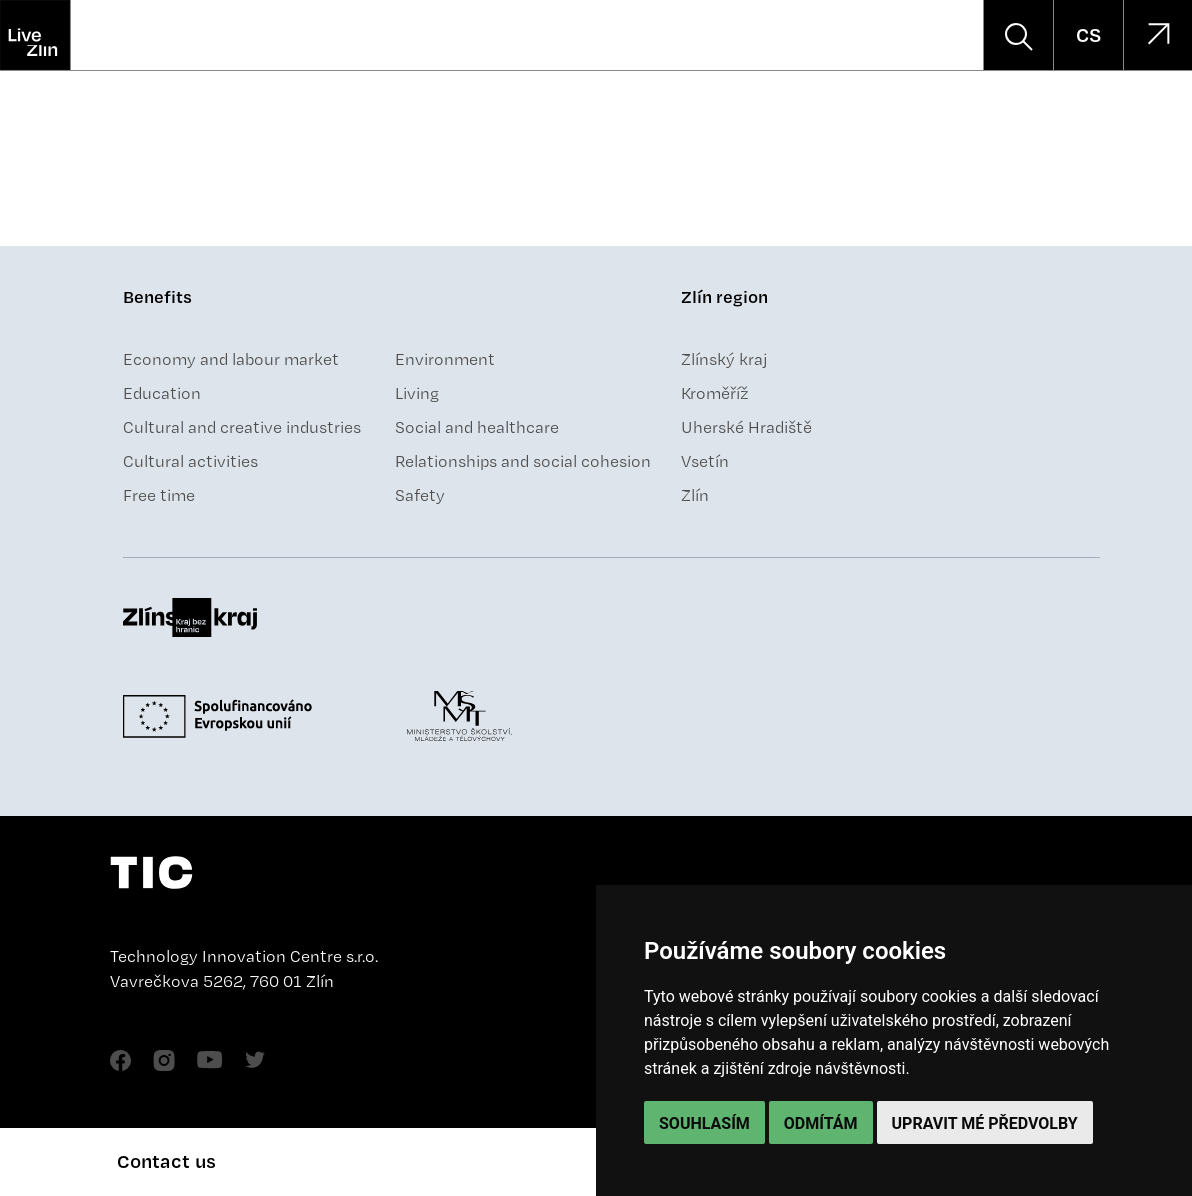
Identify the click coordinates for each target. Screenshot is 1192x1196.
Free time (159, 495)
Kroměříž (715, 393)
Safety (420, 495)
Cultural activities (190, 461)
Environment (445, 359)
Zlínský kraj (724, 359)
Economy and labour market (231, 359)
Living (417, 393)
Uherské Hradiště (746, 427)
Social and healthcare (477, 427)
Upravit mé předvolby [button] (985, 1123)
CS (1088, 34)
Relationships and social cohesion (523, 461)
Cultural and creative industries (242, 427)
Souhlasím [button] (704, 1123)
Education (162, 393)
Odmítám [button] (821, 1123)
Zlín (695, 495)
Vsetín (705, 461)
